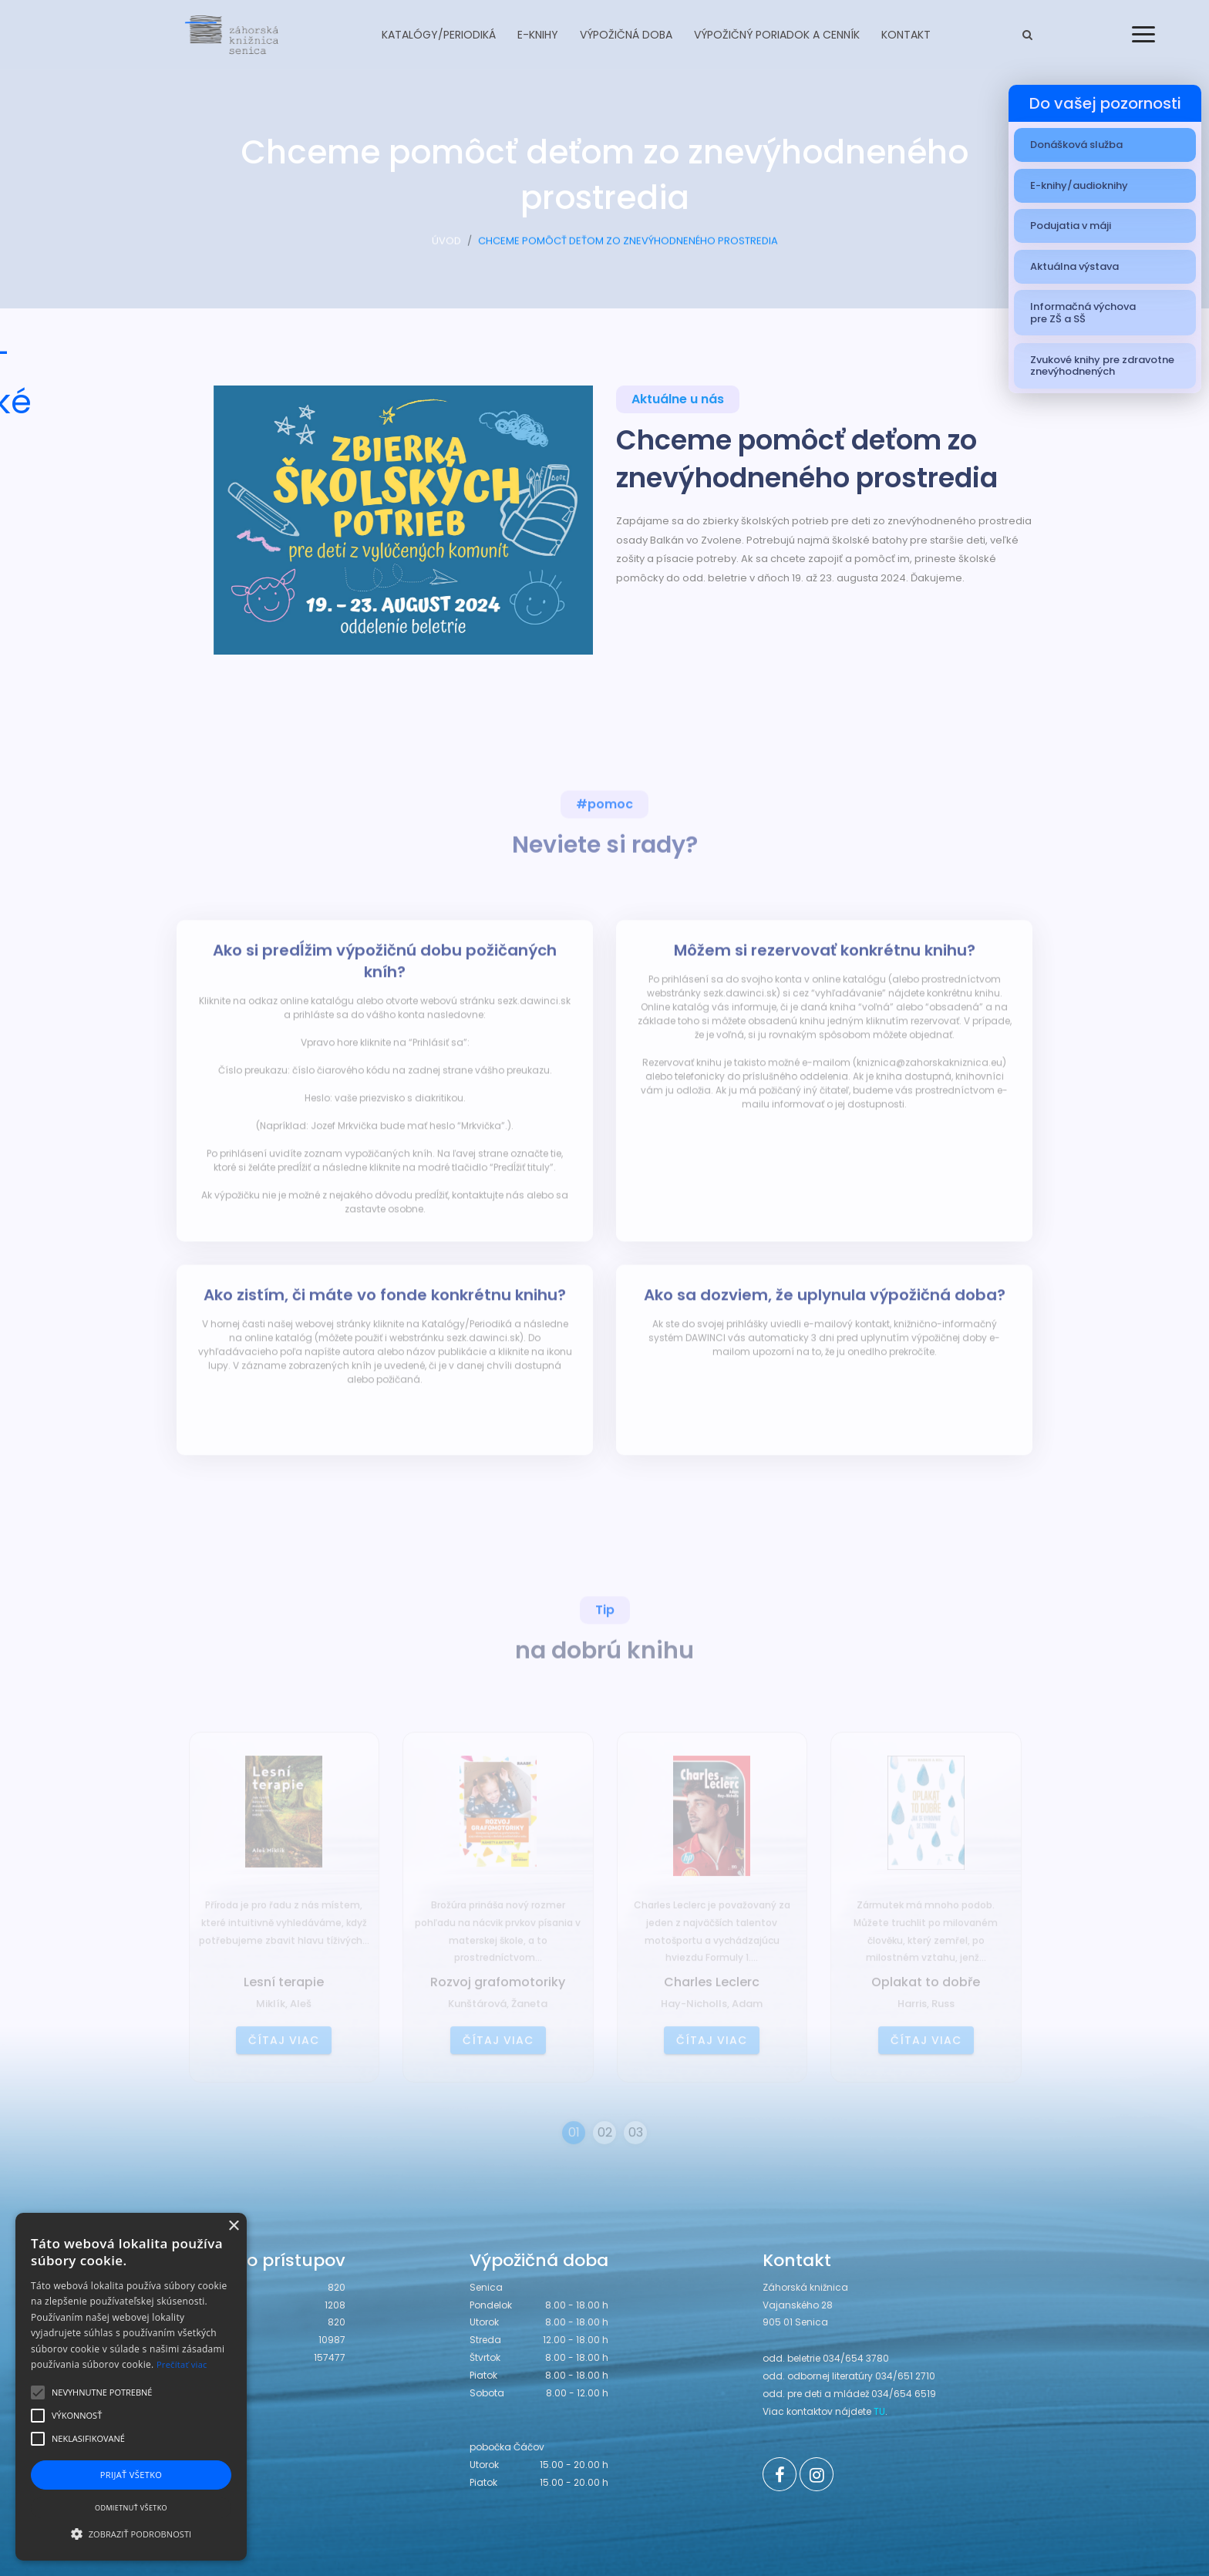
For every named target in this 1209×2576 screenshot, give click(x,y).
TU (879, 2411)
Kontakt (906, 34)
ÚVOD (446, 248)
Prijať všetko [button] (131, 2474)
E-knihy (537, 34)
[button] (131, 2533)
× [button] (233, 2226)
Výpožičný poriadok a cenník (777, 34)
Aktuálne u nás (677, 402)
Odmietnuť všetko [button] (131, 2508)
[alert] (131, 2387)
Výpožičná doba (626, 34)
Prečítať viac (182, 2364)
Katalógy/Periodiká (439, 34)
